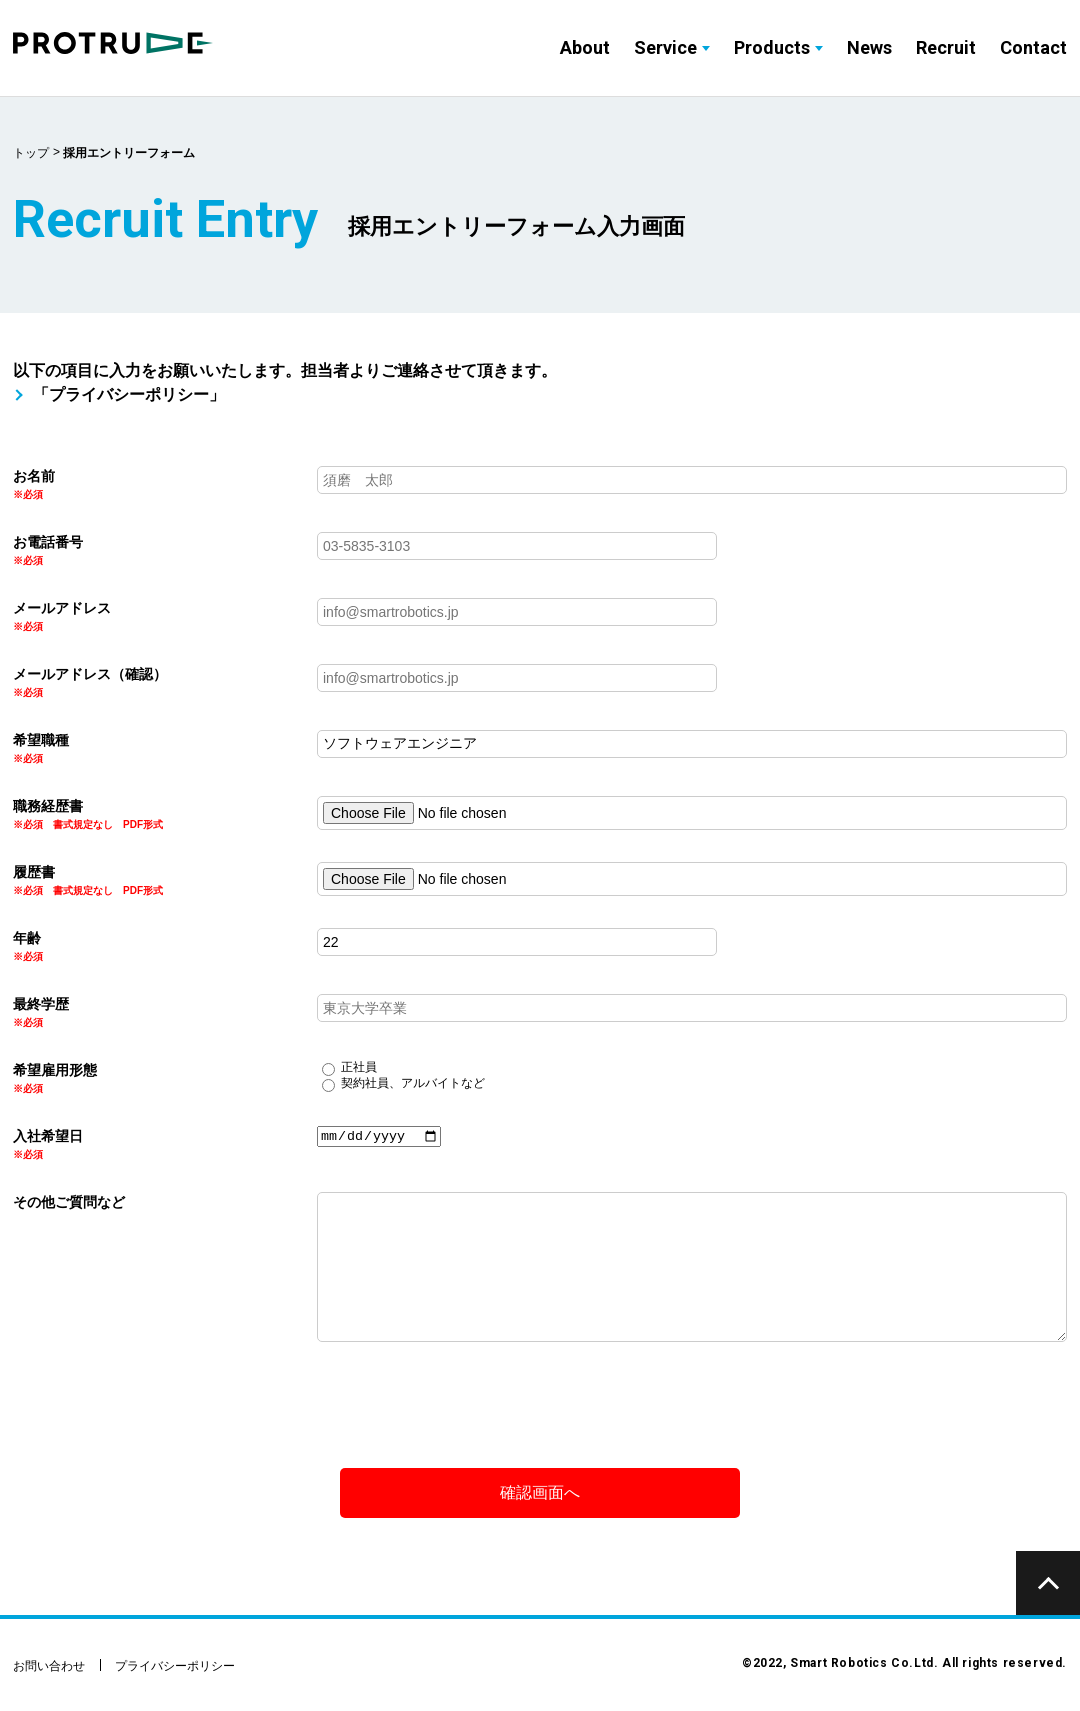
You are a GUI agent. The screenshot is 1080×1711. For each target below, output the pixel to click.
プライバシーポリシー (175, 1666)
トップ (31, 153)
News (869, 47)
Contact (1033, 47)
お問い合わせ (49, 1666)
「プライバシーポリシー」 (129, 394)
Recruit (946, 47)
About (585, 47)
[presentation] (165, 1399)
